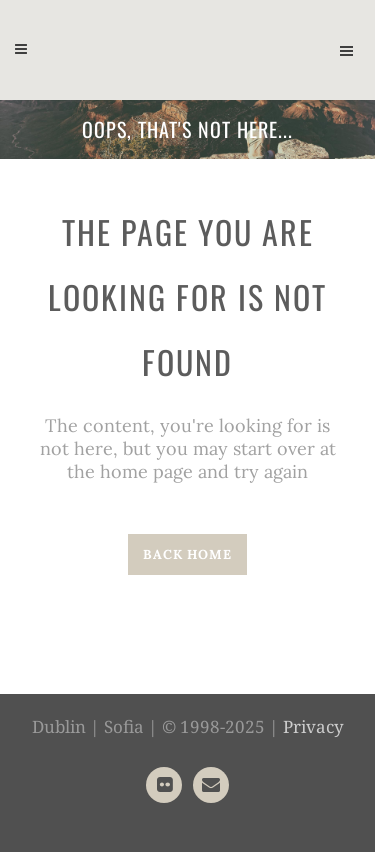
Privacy (313, 726)
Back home (187, 554)
